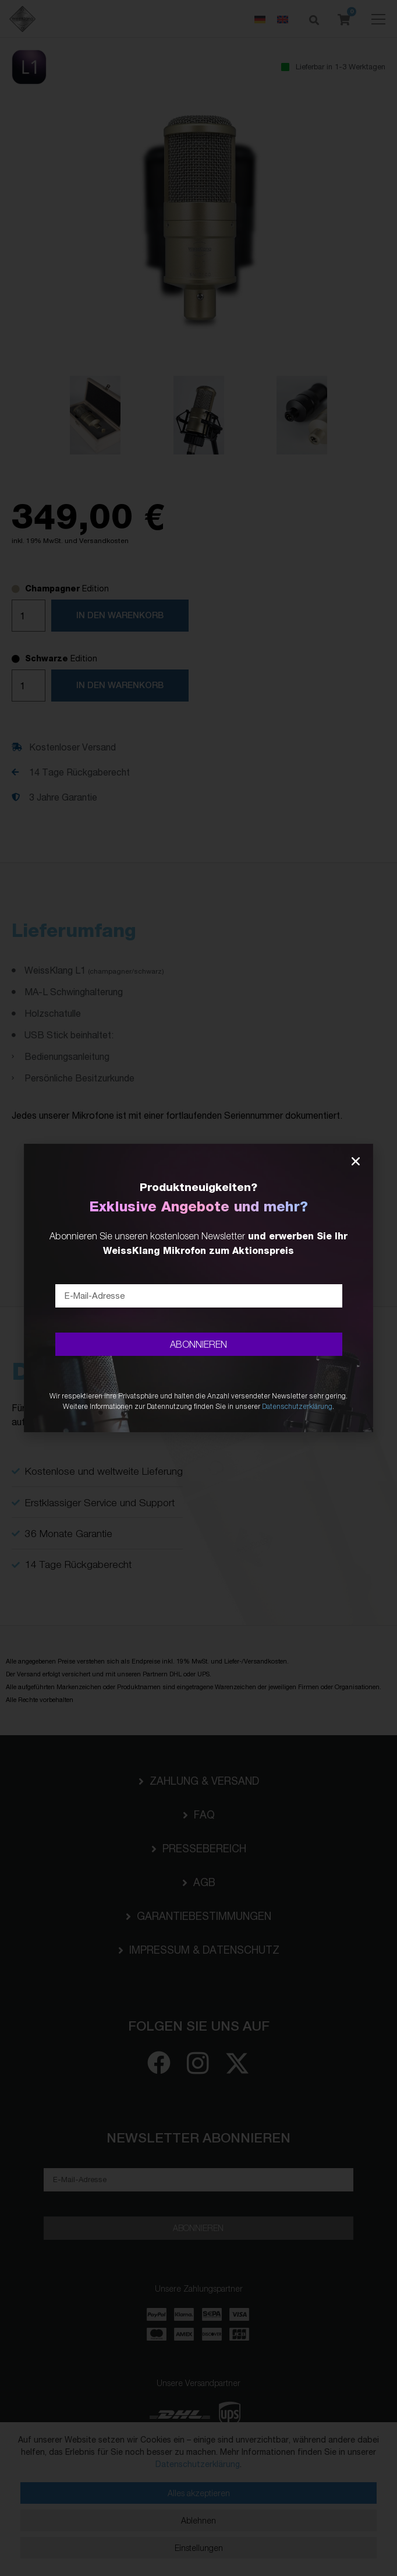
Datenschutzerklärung (297, 1406)
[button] (355, 1161)
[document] (198, 1288)
